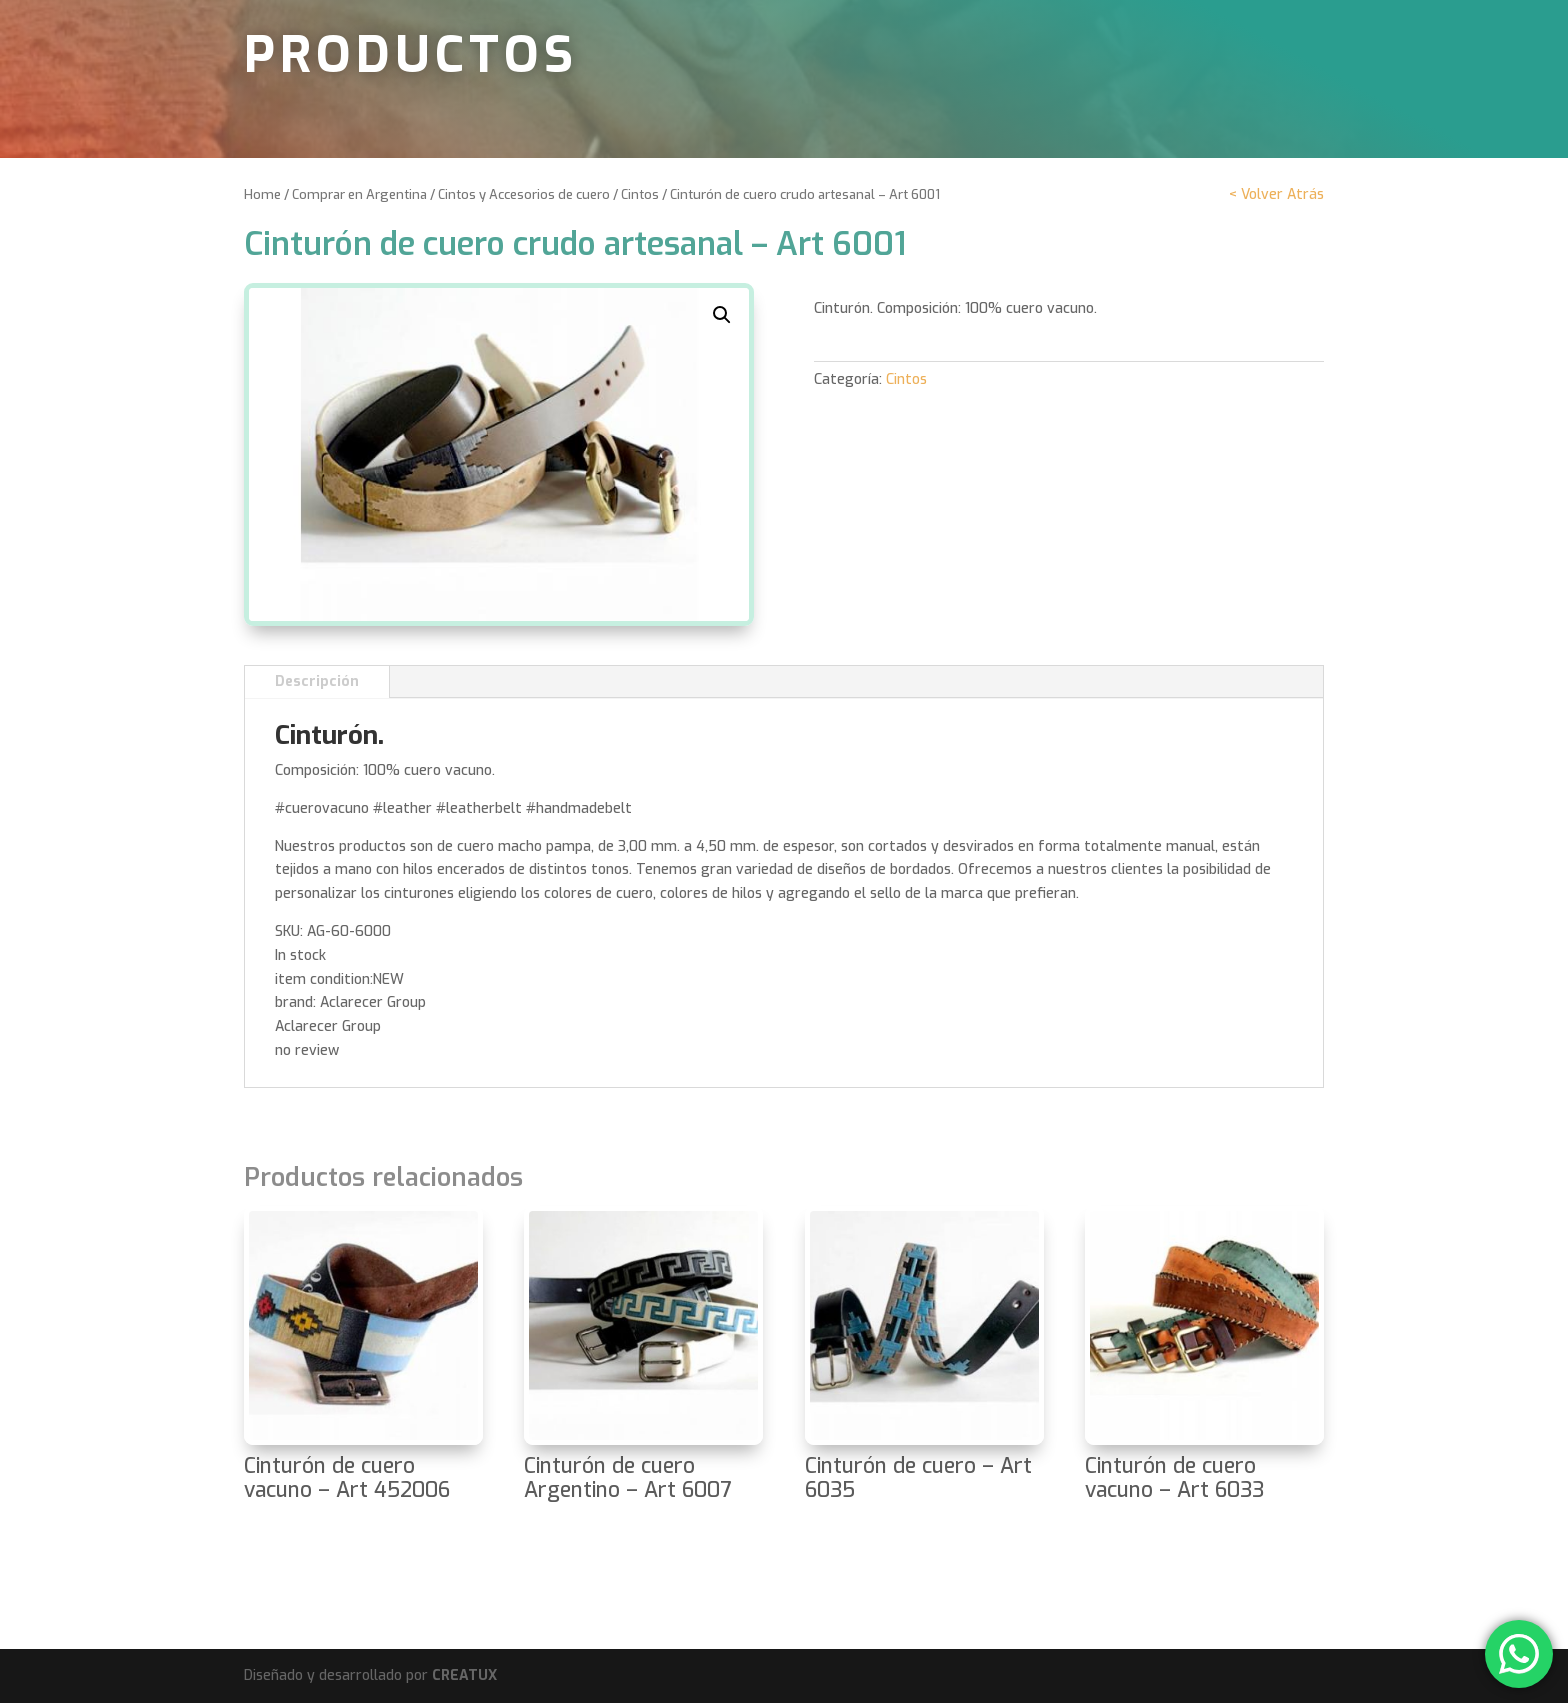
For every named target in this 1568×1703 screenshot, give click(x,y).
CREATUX (464, 1675)
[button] (722, 315)
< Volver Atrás (1276, 194)
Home (262, 194)
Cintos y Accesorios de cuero (524, 194)
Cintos (640, 194)
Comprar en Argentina (359, 194)
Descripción (317, 681)
